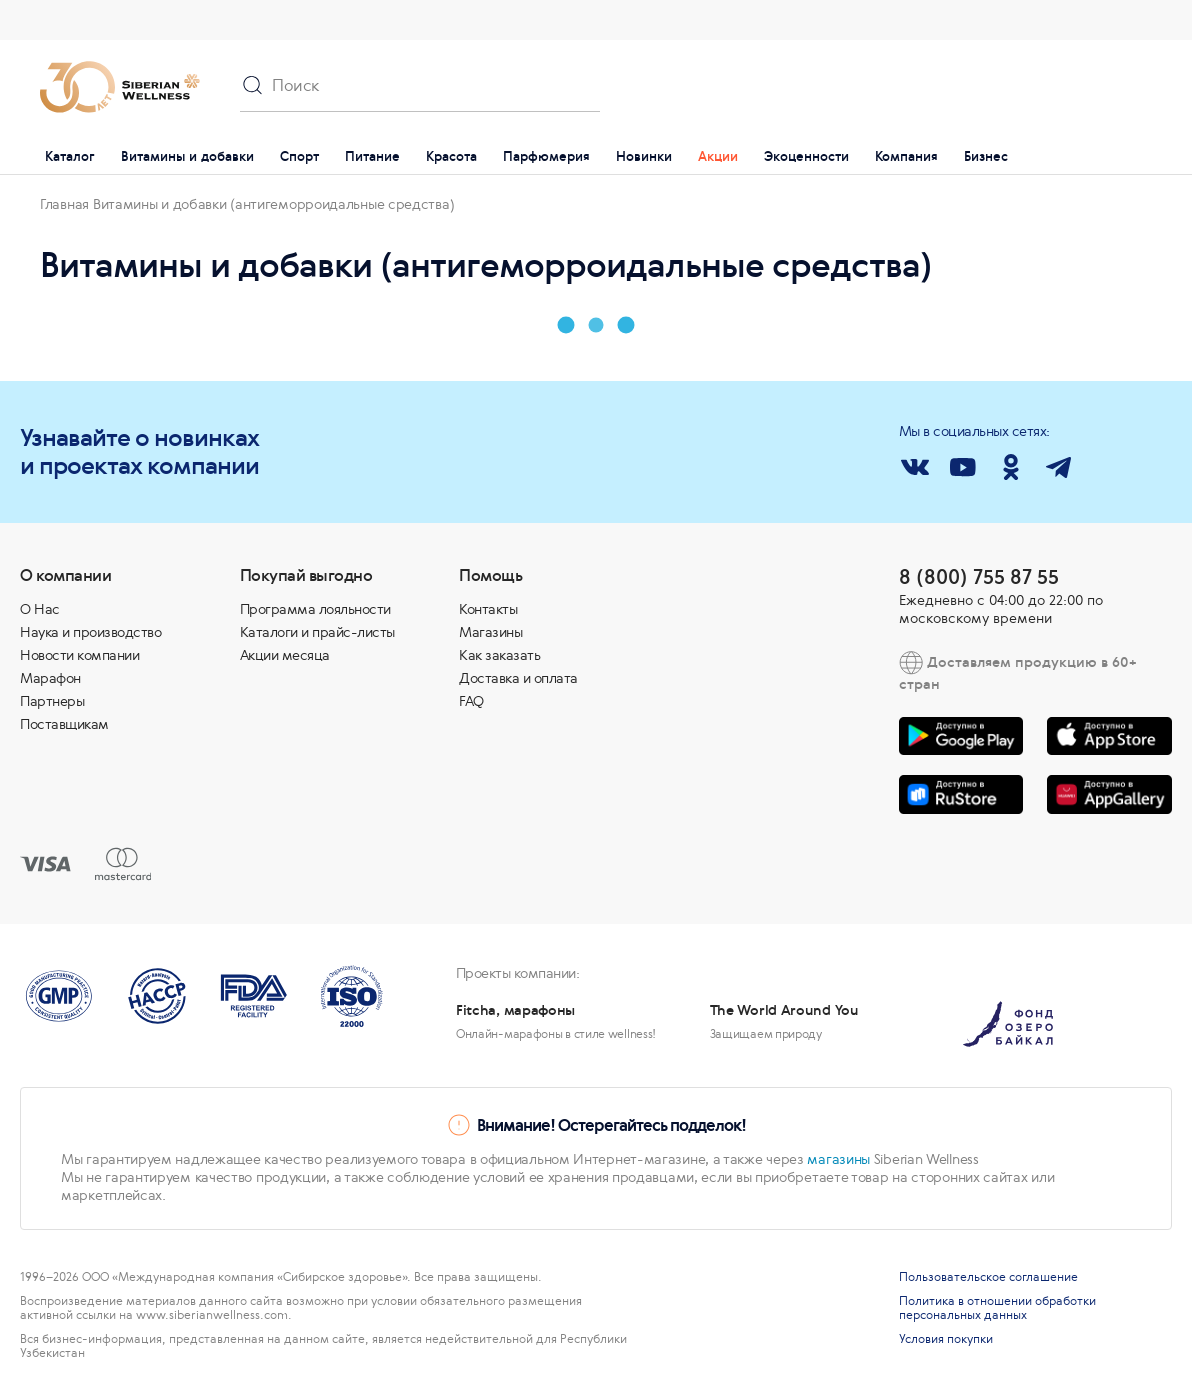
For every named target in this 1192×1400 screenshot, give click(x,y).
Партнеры (52, 701)
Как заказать (499, 655)
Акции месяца (285, 655)
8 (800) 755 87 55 (979, 576)
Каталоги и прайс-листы (317, 632)
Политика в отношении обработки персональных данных (997, 1308)
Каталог (70, 156)
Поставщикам (64, 724)
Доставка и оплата (518, 678)
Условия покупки (946, 1339)
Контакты (488, 609)
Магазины (490, 632)
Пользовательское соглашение (988, 1277)
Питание (372, 156)
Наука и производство (90, 632)
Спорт (299, 156)
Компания (906, 156)
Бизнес (986, 156)
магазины (838, 1159)
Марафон (50, 678)
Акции (718, 156)
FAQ (471, 701)
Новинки (644, 156)
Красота (451, 156)
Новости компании (79, 655)
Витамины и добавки (187, 156)
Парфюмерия (546, 156)
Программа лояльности (315, 609)
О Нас (40, 609)
